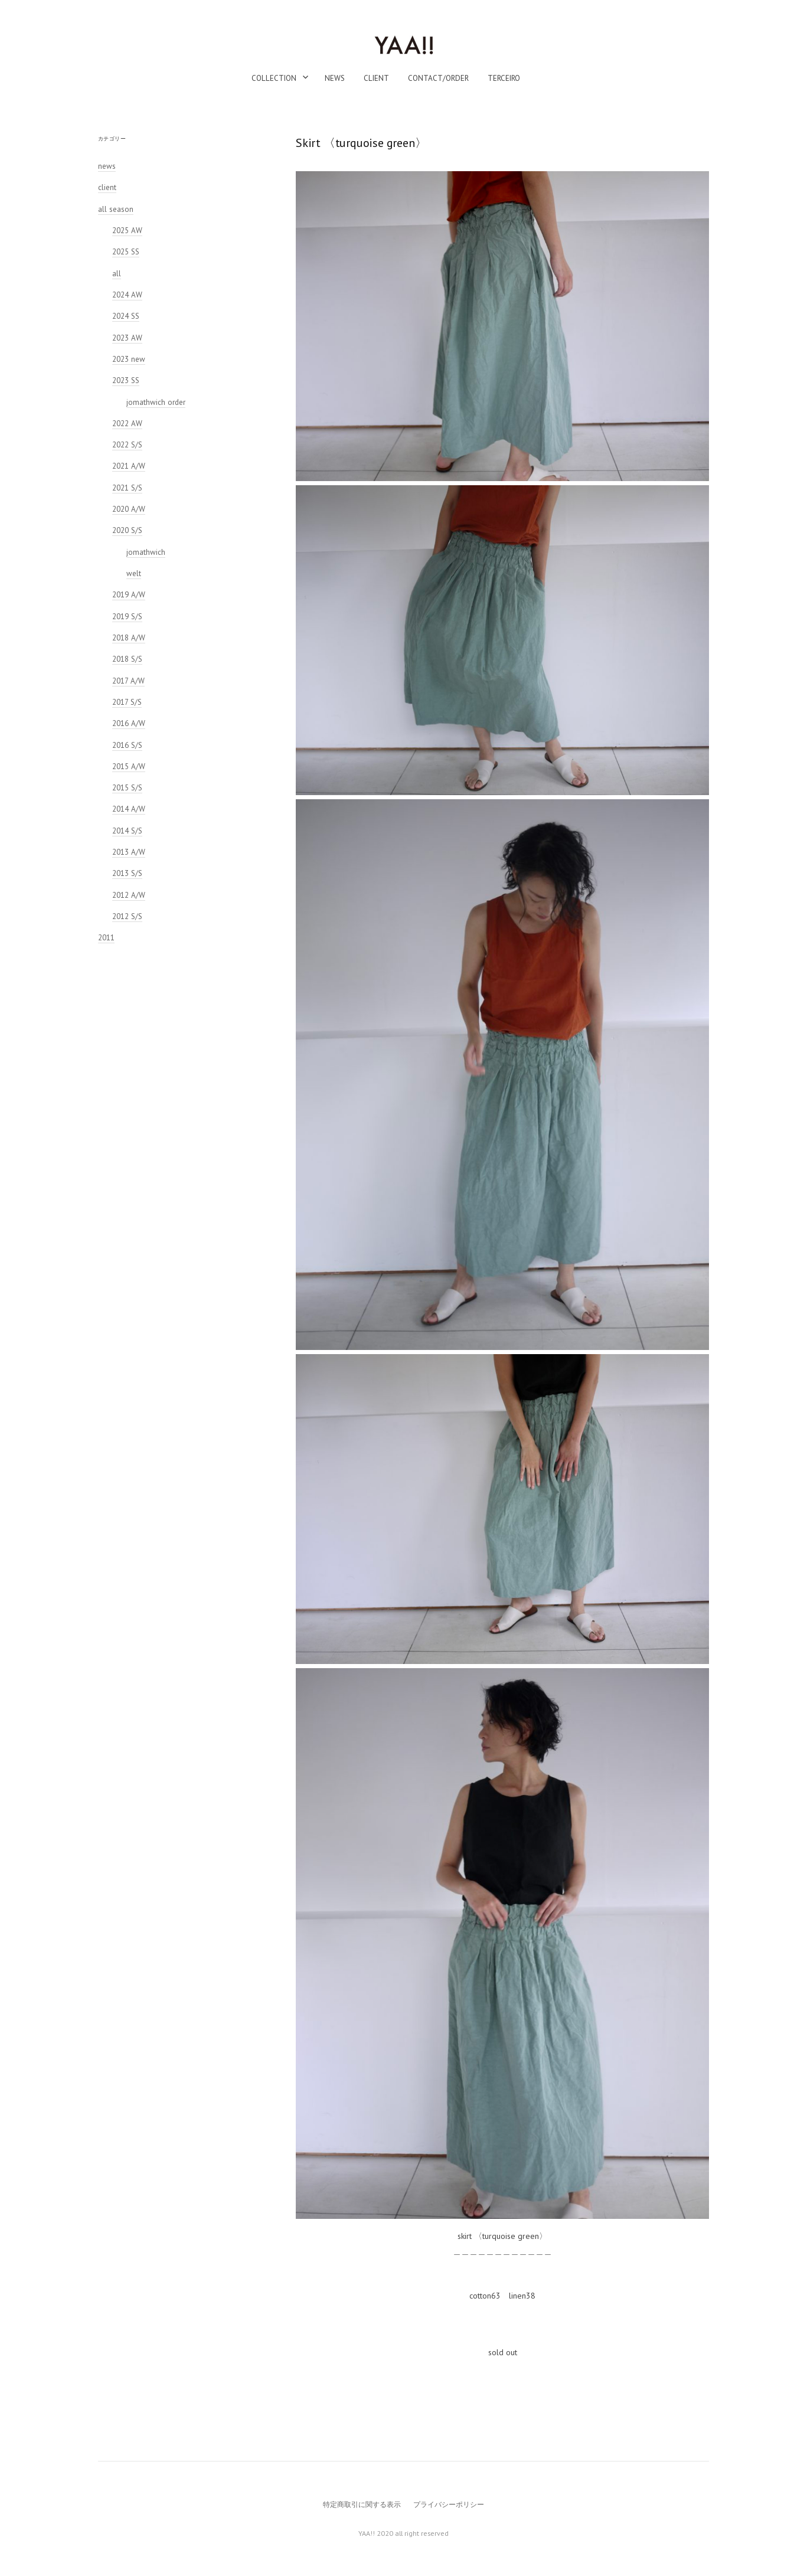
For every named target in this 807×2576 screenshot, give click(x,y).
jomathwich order (155, 402)
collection (273, 78)
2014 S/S (127, 831)
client (376, 78)
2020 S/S (127, 530)
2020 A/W (128, 509)
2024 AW (127, 295)
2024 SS (125, 316)
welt (133, 573)
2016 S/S (127, 745)
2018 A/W (128, 638)
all (116, 274)
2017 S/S (127, 702)
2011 (106, 938)
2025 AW (127, 230)
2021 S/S (127, 488)
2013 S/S (127, 873)
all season (115, 209)
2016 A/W (128, 723)
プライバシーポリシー (448, 2504)
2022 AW (127, 424)
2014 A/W (128, 809)
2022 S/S (127, 445)
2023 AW (127, 338)
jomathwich (145, 552)
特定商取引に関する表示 (362, 2504)
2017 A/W (128, 681)
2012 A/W (128, 895)
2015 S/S (127, 788)
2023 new (128, 359)
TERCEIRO (504, 78)
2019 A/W (128, 595)
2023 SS (125, 380)
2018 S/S (127, 659)
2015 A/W (128, 766)
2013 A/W (128, 852)
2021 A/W (128, 466)
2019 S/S (127, 617)
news (335, 78)
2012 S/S (127, 916)
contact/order (438, 78)
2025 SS (125, 252)
